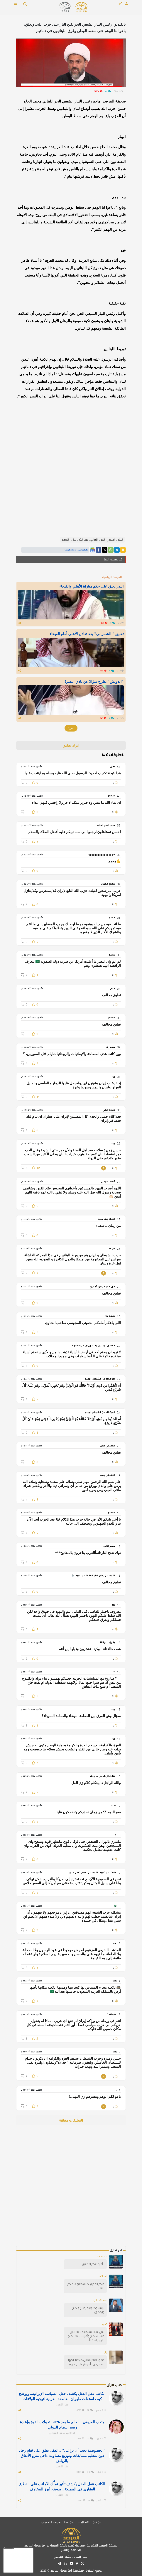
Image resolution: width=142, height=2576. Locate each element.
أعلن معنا (69, 2522)
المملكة (103, 2276)
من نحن (97, 2522)
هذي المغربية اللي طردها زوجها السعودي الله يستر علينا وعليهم (86, 2362)
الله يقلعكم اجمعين (93, 2264)
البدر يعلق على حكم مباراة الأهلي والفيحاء (91, 586)
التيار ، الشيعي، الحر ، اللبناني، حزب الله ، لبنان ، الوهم (92, 539)
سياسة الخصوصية (50, 2522)
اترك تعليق (71, 746)
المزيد (71, 728)
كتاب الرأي (114, 2385)
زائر (105, 2352)
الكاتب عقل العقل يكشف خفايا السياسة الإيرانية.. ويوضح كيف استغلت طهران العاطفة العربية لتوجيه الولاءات (62, 2396)
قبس (104, 2324)
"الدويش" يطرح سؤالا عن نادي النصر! (94, 682)
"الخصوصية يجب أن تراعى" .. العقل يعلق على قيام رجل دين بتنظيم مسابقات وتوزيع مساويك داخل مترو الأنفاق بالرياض (62, 2456)
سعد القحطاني (100, 2300)
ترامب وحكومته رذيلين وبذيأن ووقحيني (88, 2310)
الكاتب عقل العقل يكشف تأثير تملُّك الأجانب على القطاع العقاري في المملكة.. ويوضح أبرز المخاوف (62, 2487)
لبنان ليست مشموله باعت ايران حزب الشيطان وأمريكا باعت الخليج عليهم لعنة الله (86, 2336)
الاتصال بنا (83, 2522)
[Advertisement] (100, 2191)
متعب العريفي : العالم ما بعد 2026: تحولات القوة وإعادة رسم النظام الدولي (62, 2425)
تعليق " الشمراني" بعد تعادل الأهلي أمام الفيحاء (87, 634)
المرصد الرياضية (112, 577)
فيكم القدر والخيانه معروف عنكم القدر (85, 2286)
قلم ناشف (102, 2256)
